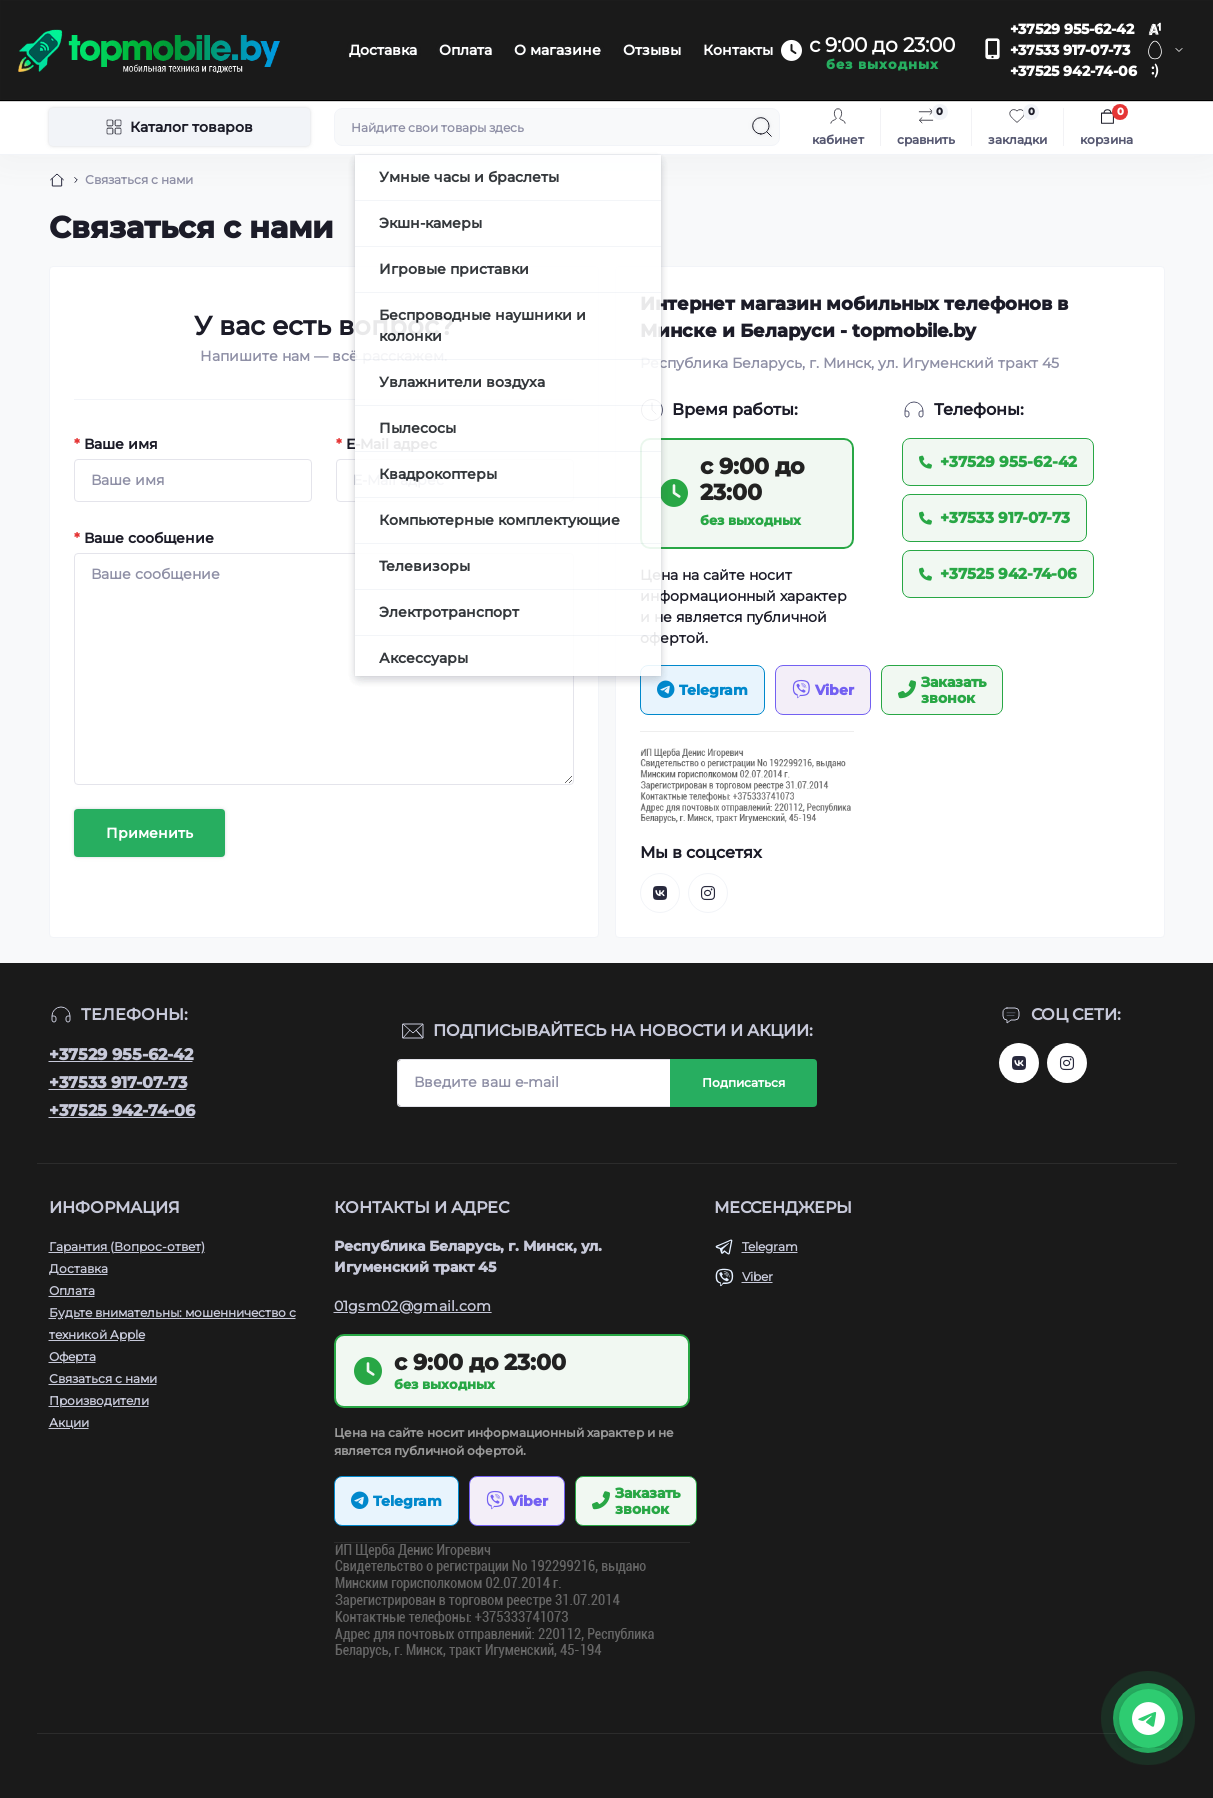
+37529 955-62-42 (1072, 29)
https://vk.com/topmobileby (1019, 1063)
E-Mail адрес (386, 444)
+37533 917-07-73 (1070, 50)
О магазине (557, 50)
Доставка (383, 50)
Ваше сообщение (144, 538)
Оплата (465, 50)
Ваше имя (116, 444)
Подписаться (743, 1082)
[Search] (762, 127)
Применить (149, 833)
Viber (757, 1276)
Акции (69, 1422)
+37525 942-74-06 (1073, 71)
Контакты (738, 50)
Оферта (72, 1356)
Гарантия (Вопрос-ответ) (127, 1246)
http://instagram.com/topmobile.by (1067, 1063)
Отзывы (652, 50)
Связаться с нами (103, 1378)
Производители (99, 1400)
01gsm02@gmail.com (413, 1306)
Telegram (770, 1246)
